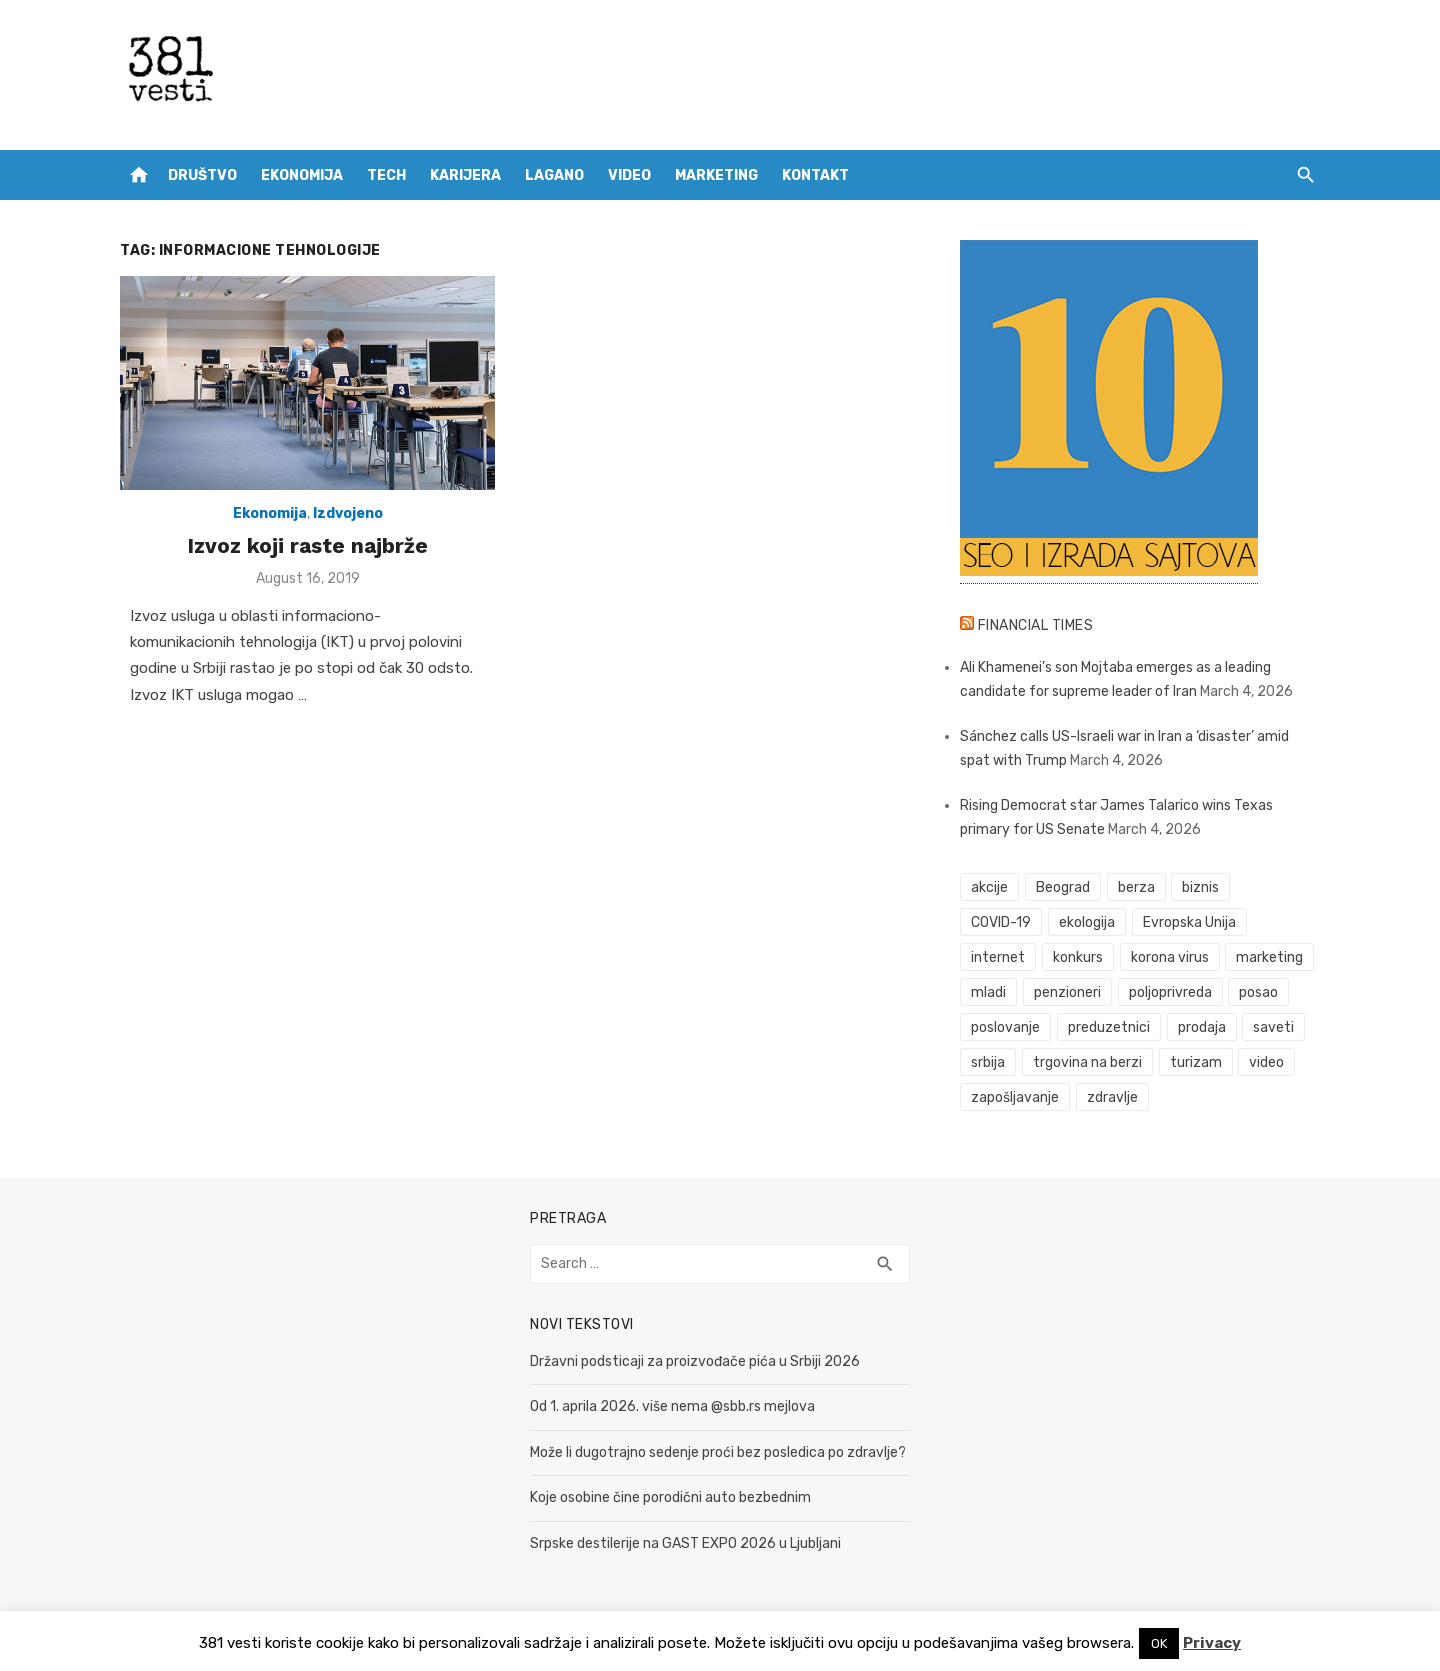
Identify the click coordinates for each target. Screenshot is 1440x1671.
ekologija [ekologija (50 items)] (1087, 922)
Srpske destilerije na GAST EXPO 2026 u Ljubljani (685, 1543)
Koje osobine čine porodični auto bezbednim (670, 1497)
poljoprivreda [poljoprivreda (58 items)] (1170, 992)
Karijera (465, 175)
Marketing (716, 175)
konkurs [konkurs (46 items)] (1078, 957)
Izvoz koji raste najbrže (307, 545)
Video (629, 175)
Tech (386, 175)
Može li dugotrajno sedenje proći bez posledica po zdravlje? (718, 1452)
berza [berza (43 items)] (1136, 887)
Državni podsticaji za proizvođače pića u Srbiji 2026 (695, 1361)
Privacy (1212, 1643)
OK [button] (1159, 1643)
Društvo (202, 175)
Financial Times (1036, 625)
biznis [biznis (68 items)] (1200, 887)
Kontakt (815, 175)
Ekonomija (302, 175)
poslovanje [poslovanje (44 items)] (1005, 1027)
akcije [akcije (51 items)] (989, 887)
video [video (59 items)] (1266, 1062)
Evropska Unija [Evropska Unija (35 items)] (1189, 922)
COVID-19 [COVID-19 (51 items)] (1001, 922)
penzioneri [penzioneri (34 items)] (1067, 992)
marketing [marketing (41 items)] (1269, 957)
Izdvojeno (348, 513)
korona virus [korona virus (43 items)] (1170, 957)
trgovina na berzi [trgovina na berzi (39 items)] (1087, 1062)
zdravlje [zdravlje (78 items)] (1112, 1097)
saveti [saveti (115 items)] (1273, 1027)
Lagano (554, 175)
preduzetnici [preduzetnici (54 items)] (1109, 1027)
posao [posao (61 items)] (1258, 992)
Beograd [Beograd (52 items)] (1063, 887)
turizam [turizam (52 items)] (1196, 1062)
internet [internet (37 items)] (998, 957)
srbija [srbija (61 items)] (988, 1062)
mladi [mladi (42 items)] (988, 992)
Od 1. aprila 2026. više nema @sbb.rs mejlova (672, 1406)
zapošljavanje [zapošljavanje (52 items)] (1015, 1097)
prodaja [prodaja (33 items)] (1202, 1027)
